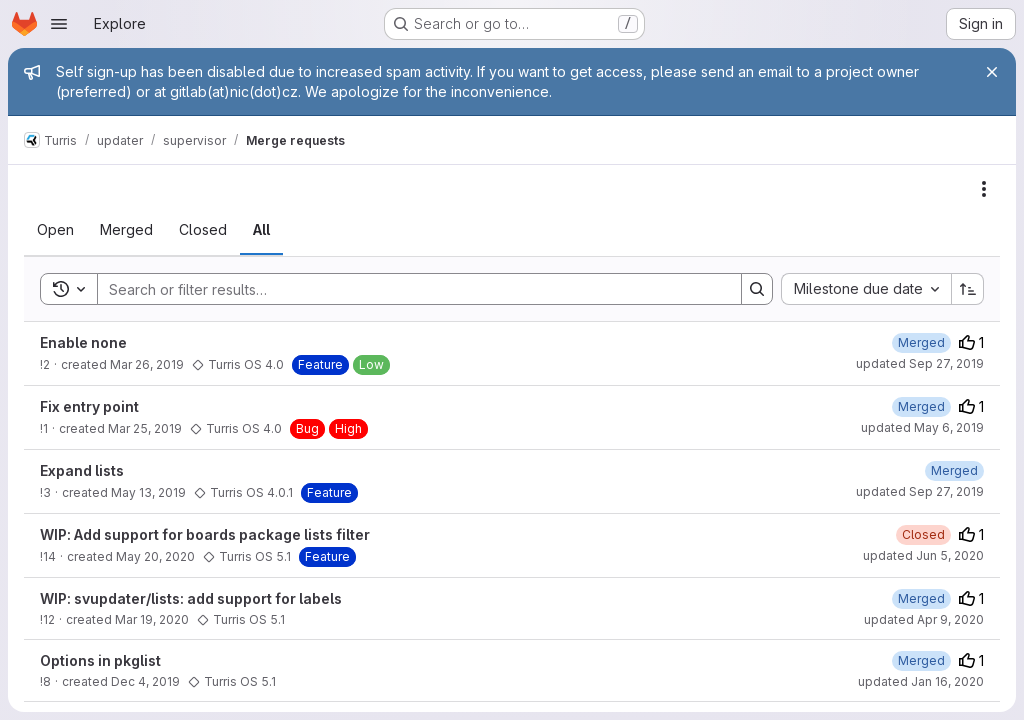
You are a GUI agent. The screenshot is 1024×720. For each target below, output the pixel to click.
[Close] (992, 72)
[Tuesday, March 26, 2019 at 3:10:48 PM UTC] (921, 342)
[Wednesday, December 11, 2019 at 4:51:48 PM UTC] (921, 660)
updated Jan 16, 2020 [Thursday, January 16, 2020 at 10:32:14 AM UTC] (921, 681)
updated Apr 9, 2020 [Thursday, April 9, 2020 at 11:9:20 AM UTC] (924, 619)
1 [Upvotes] (971, 342)
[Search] (409, 289)
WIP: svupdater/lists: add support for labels (191, 598)
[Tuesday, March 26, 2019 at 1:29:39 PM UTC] (921, 406)
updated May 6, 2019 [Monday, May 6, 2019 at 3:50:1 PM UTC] (922, 427)
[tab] (55, 230)
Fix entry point (89, 406)
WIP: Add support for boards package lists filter (205, 534)
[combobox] (866, 289)
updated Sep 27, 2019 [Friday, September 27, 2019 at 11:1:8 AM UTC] (920, 363)
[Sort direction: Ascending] (968, 289)
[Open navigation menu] (59, 24)
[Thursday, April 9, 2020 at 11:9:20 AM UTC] (921, 598)
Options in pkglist (100, 660)
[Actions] (984, 189)
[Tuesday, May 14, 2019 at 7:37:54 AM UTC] (954, 470)
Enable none (83, 342)
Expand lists (82, 470)
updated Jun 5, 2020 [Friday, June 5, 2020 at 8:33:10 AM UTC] (923, 555)
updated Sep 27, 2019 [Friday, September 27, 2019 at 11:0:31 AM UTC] (920, 491)
